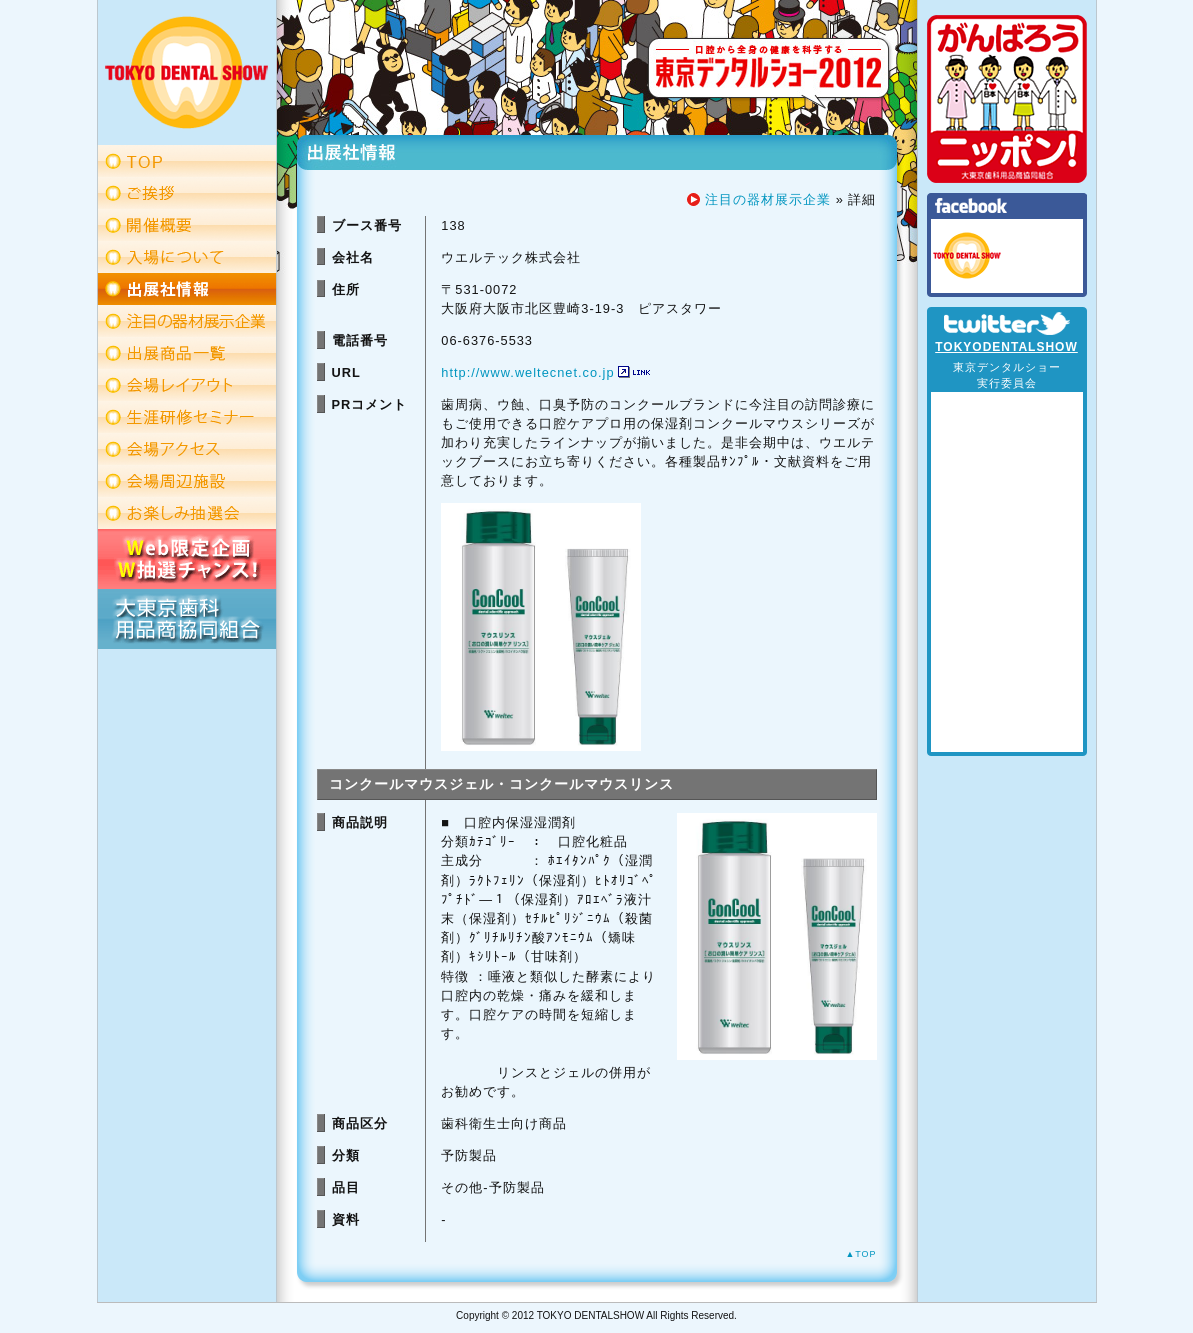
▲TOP (860, 1254)
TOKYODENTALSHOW (1006, 347)
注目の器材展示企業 (768, 199)
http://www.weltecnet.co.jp (527, 372)
